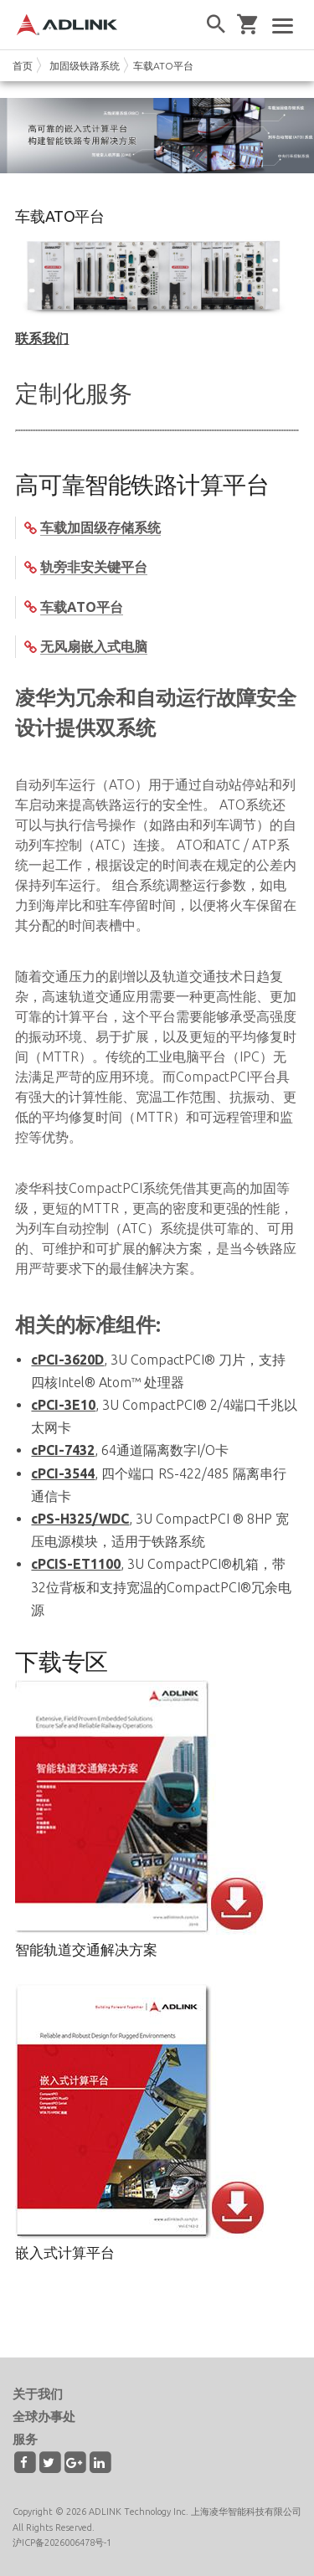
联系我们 (42, 338)
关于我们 (38, 2394)
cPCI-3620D (67, 1359)
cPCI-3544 (63, 1473)
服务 (25, 2439)
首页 (23, 65)
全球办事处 (44, 2416)
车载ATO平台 (163, 65)
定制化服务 (73, 393)
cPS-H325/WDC (80, 1518)
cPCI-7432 (63, 1450)
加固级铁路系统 (84, 65)
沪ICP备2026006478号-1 (62, 2542)
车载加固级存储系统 (100, 527)
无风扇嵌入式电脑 (93, 646)
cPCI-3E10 (63, 1404)
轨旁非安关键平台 (93, 566)
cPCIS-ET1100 (76, 1563)
